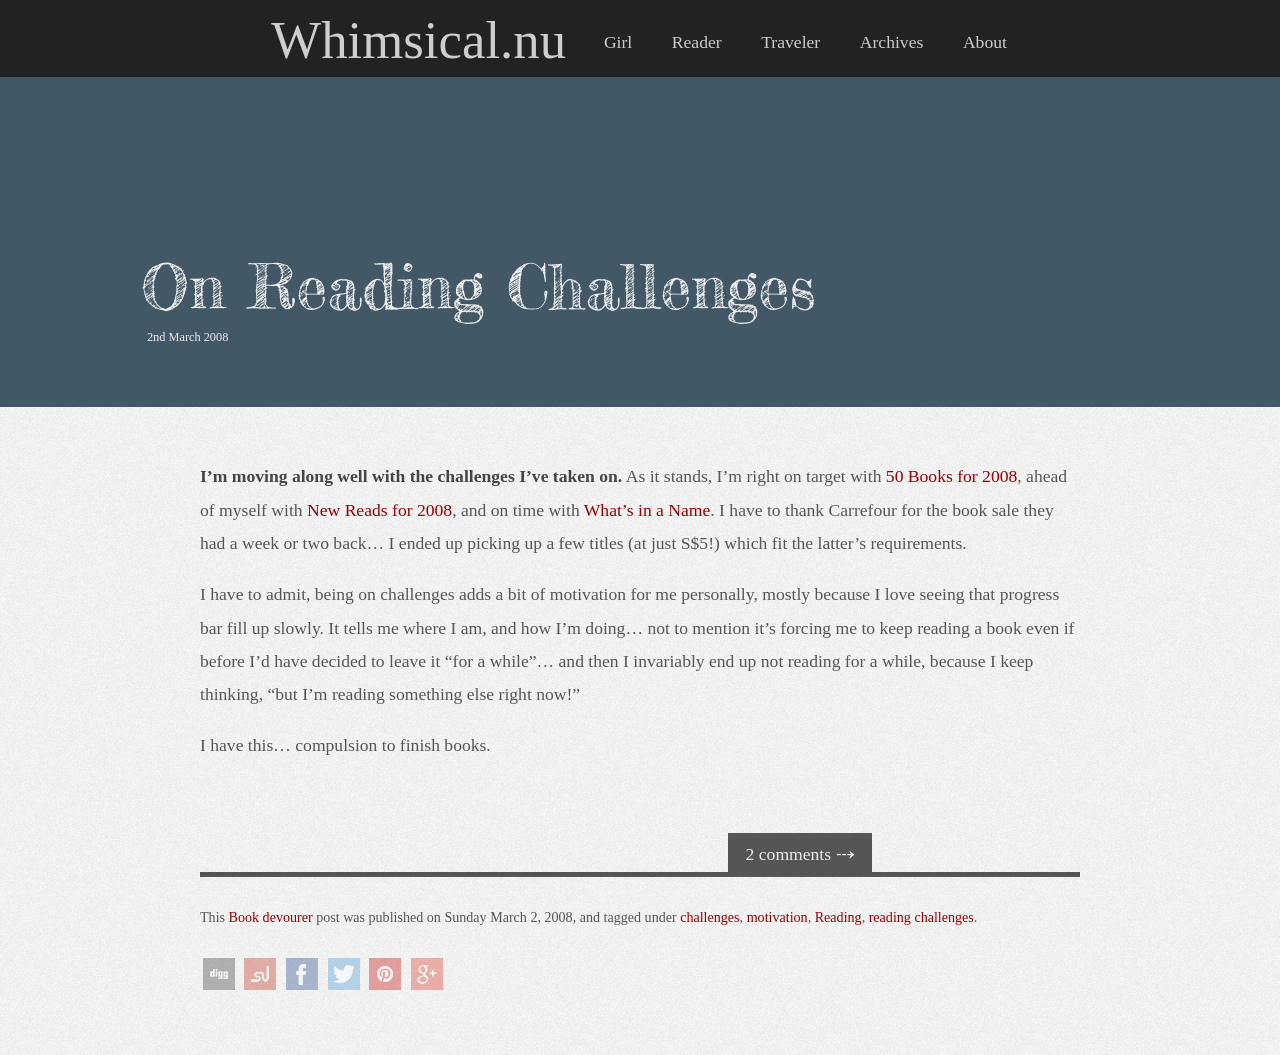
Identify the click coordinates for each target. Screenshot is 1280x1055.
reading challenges (921, 917)
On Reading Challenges (478, 286)
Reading (838, 917)
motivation (777, 917)
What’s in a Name (647, 510)
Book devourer (271, 917)
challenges (709, 917)
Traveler (790, 42)
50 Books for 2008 (951, 476)
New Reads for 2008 (379, 510)
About (985, 42)
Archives (892, 42)
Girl (618, 42)
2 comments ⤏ (800, 854)
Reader (697, 42)
